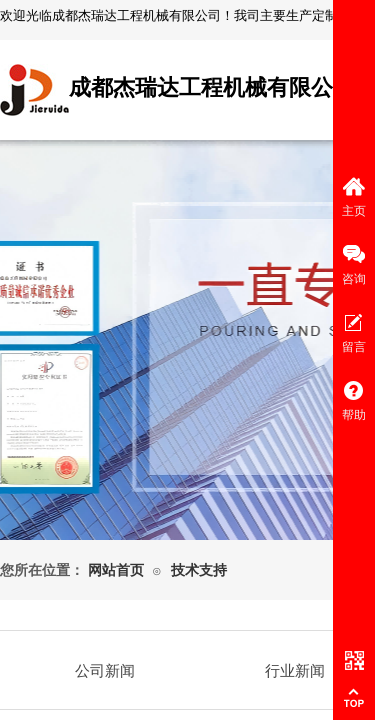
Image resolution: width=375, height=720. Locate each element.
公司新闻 (105, 671)
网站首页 (116, 570)
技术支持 (199, 570)
